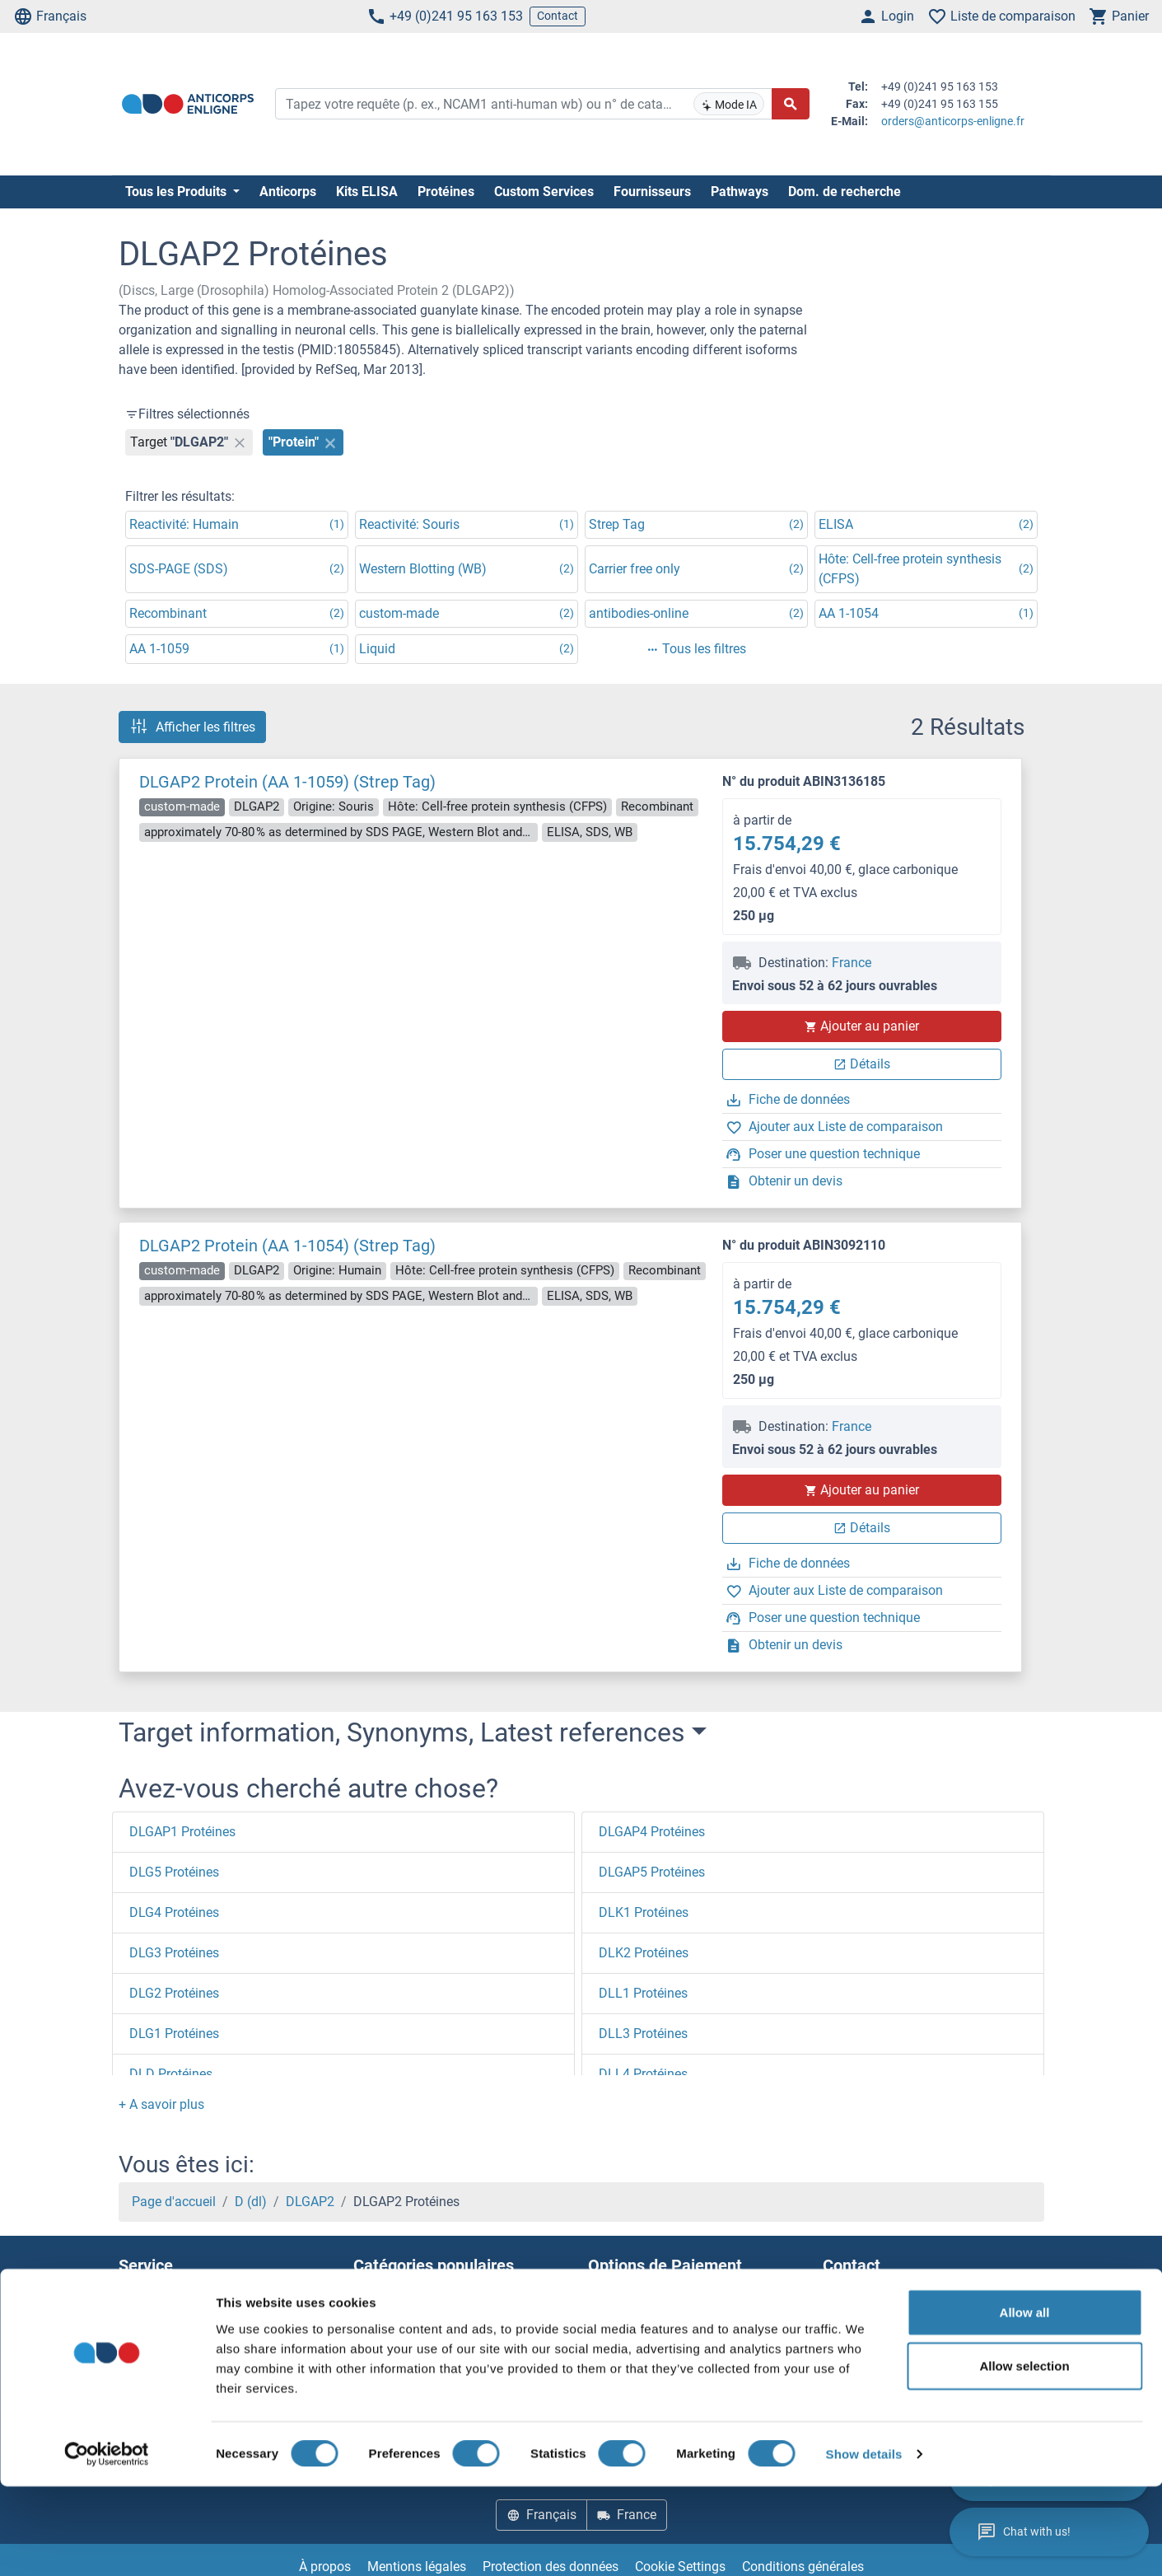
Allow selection (1024, 2455)
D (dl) (251, 2201)
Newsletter (149, 2331)
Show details (864, 2543)
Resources (149, 2351)
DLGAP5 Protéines (652, 1872)
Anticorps (287, 191)
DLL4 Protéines (643, 2074)
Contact (557, 15)
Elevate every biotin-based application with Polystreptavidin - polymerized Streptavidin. (462, 2311)
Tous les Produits (177, 191)
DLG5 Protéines (174, 1872)
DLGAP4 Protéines (652, 1832)
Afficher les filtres (192, 726)
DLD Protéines (170, 2074)
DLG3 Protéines (174, 1953)
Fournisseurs (652, 191)
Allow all (1025, 2401)
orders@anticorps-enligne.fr (952, 121)
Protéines (446, 191)
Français (49, 16)
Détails (861, 1064)
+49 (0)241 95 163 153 (444, 16)
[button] (161, 2104)
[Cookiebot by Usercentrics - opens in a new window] (107, 2544)
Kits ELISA (367, 191)
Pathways (739, 191)
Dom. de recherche (844, 191)
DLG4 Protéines (174, 1912)
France (851, 962)
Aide (131, 2311)
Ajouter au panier (861, 1026)
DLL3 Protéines (643, 2033)
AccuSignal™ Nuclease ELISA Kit (447, 2351)
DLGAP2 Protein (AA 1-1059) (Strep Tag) (287, 782)
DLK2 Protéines (643, 1953)
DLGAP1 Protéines (182, 1832)
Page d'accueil (174, 2201)
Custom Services (544, 191)
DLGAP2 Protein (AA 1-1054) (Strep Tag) (287, 1245)
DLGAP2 (310, 2201)
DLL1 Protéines (643, 1993)
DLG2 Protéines (174, 1993)
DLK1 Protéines (643, 1912)
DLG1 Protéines (174, 2033)
